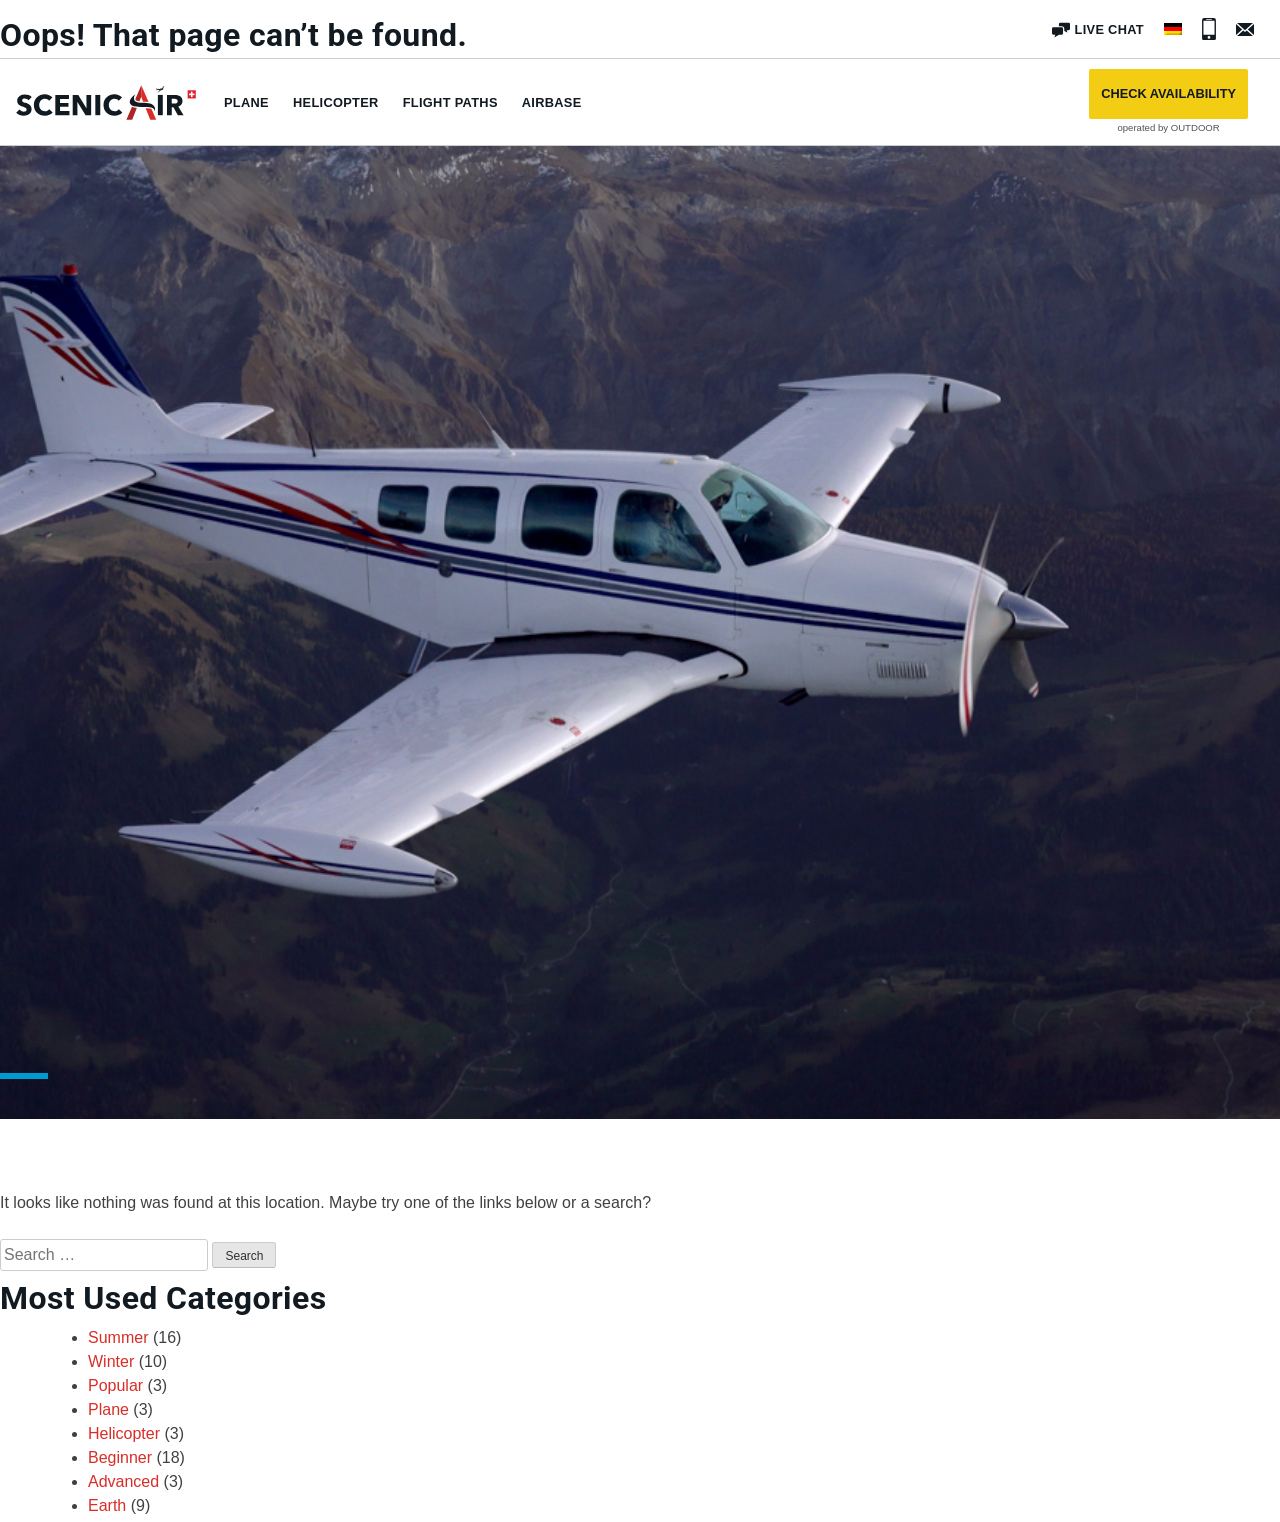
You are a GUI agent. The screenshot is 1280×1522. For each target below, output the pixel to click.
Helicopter (336, 102)
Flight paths (450, 102)
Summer (118, 1337)
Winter (111, 1361)
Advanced (123, 1481)
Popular (115, 1385)
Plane (246, 102)
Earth (107, 1505)
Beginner (120, 1457)
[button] (1168, 94)
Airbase (552, 102)
